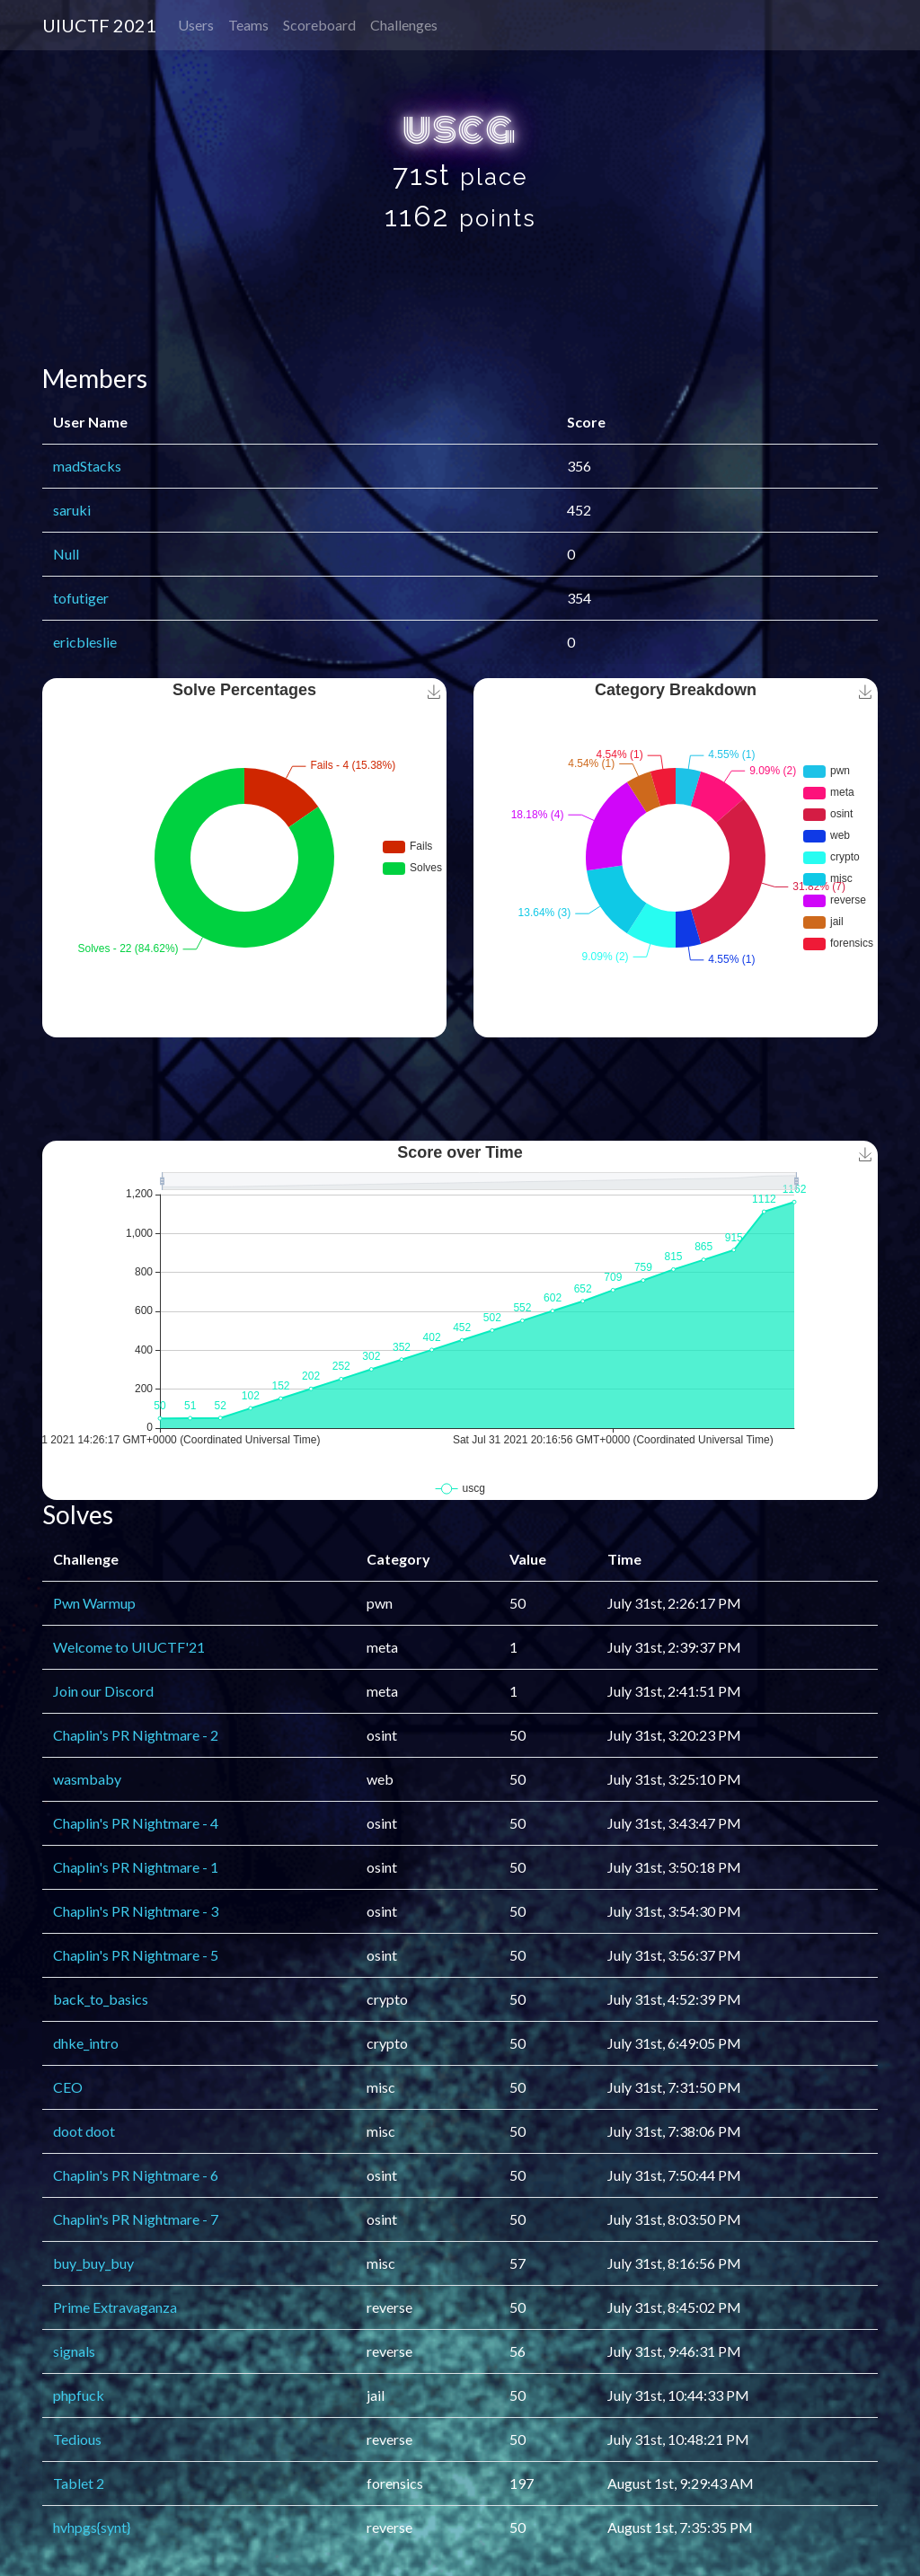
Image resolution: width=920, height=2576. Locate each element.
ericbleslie (85, 641)
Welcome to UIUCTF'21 (129, 1646)
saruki (72, 509)
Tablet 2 (78, 2483)
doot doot (84, 2130)
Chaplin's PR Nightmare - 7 (135, 2219)
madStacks (87, 465)
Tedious (77, 2439)
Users (196, 24)
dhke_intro (86, 2042)
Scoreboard (319, 24)
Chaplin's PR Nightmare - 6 (135, 2174)
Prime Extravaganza (115, 2307)
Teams (248, 24)
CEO (68, 2086)
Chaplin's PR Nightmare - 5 (135, 1954)
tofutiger (81, 597)
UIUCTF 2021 (99, 25)
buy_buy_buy (93, 2263)
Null (66, 553)
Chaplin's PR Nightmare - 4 (135, 1822)
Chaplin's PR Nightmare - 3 (135, 1910)
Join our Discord (103, 1690)
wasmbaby (87, 1778)
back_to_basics (100, 1998)
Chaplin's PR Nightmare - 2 (135, 1734)
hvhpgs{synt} (91, 2527)
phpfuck (78, 2395)
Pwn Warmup (94, 1602)
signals (74, 2351)
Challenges (404, 24)
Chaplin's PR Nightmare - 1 (135, 1866)
